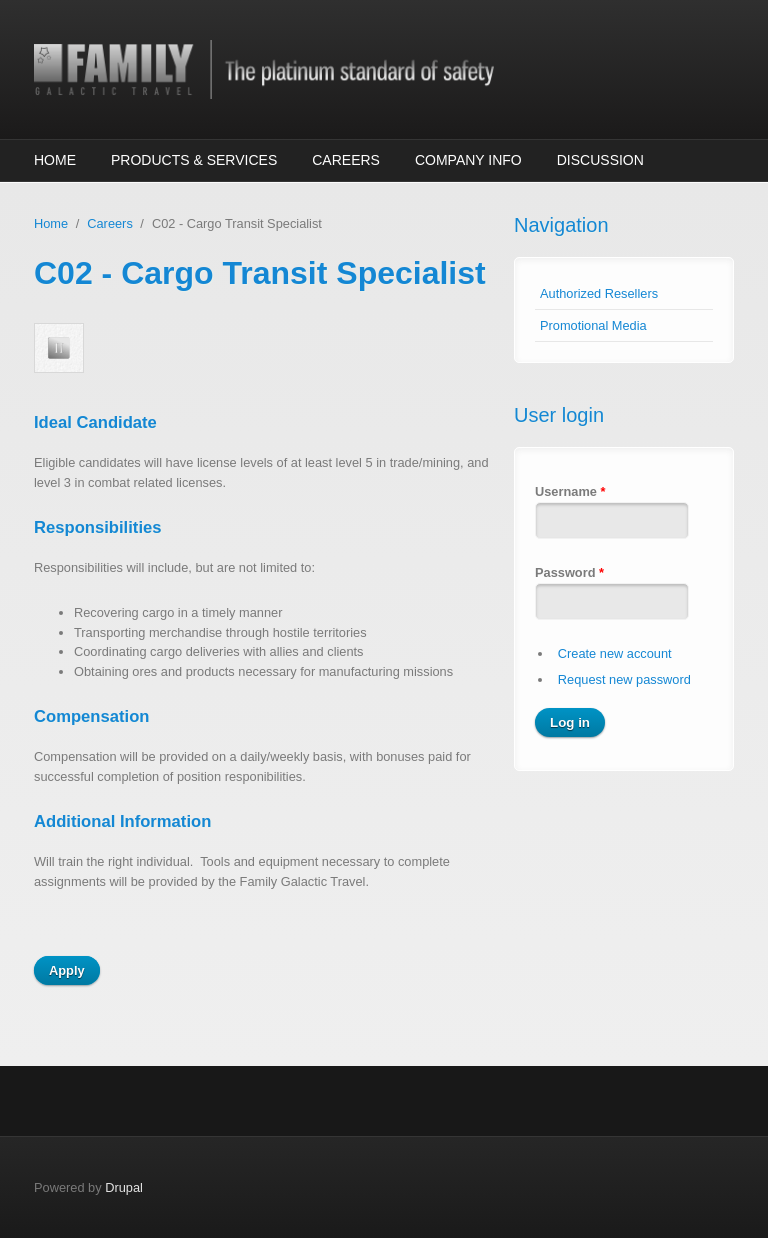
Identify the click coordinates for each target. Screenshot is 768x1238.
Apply (67, 970)
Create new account (615, 653)
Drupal (124, 1187)
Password (569, 572)
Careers (346, 160)
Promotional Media (593, 325)
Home (55, 160)
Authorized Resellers (599, 293)
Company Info (468, 160)
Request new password (624, 679)
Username (570, 491)
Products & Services (194, 160)
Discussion (600, 160)
